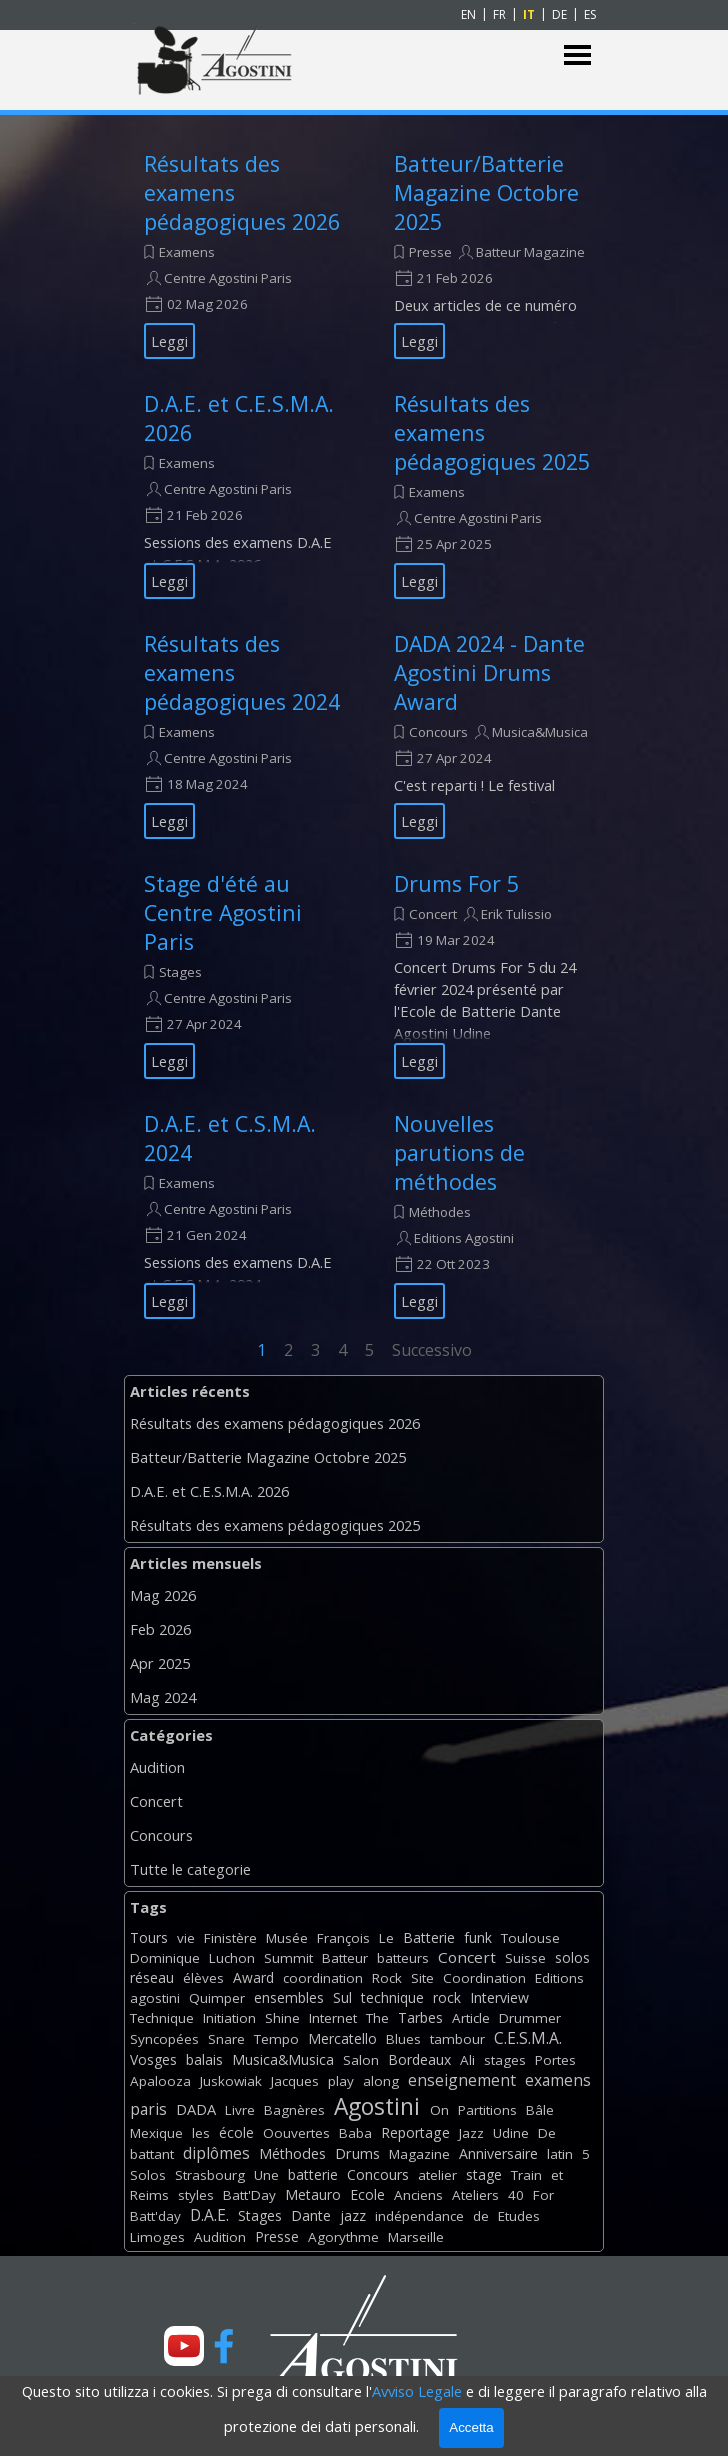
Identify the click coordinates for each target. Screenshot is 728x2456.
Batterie (429, 1937)
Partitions (487, 2110)
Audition (157, 1767)
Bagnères (294, 2110)
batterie (313, 2174)
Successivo (432, 1350)
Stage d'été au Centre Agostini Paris (223, 912)
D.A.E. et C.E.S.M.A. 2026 (209, 1491)
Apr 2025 (160, 1663)
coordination (323, 1978)
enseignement (462, 2080)
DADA (196, 2109)
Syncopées (164, 2039)
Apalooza (160, 2081)
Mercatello (342, 2038)
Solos (148, 2175)
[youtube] (184, 2346)
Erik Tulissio (516, 914)
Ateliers (475, 2195)
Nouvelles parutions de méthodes (459, 1152)
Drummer (530, 2018)
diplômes (216, 2153)
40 (516, 2195)
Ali (467, 2060)
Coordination (484, 1978)
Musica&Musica (540, 732)
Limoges (157, 2237)
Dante (311, 2215)
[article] (244, 254)
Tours (149, 1937)
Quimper (217, 1998)
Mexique (156, 2133)
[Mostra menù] (577, 55)
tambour (457, 2039)
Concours (438, 732)
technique (392, 1997)
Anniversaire (498, 2153)
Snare (226, 2039)
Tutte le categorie (190, 1869)
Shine (282, 2018)
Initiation (229, 2018)
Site (422, 1978)
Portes (555, 2060)
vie (186, 1938)
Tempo (276, 2039)
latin (560, 2154)
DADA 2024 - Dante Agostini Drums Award (489, 672)
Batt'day (155, 2216)
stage (484, 2174)
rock (447, 1997)
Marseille (416, 2237)
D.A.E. (209, 2215)
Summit (288, 1958)
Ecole (367, 2194)
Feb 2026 (160, 1629)
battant (152, 2154)
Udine (511, 2133)
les (201, 2133)
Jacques (295, 2081)
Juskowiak (231, 2081)
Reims (149, 2195)
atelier (437, 2175)
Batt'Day (249, 2195)
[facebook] (224, 2346)
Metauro (313, 2194)
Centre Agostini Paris (228, 278)
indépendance (419, 2216)
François (343, 1938)
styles (196, 2195)
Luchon (232, 1958)
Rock (387, 1978)
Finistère (230, 1938)
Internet (333, 2018)
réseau (152, 1977)
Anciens (418, 2195)
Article (471, 2018)
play (341, 2081)
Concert (433, 914)
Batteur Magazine (530, 252)
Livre (240, 2110)
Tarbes (420, 2017)
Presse (430, 252)
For (543, 2195)
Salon (361, 2060)
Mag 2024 (163, 1697)
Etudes (519, 2216)
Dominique (165, 1958)
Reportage (415, 2132)
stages (505, 2060)
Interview (499, 1997)
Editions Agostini (464, 1238)
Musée (287, 1938)
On (439, 2110)
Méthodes (440, 1212)
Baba (355, 2133)
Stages (180, 972)
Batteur (345, 1958)
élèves (203, 1978)
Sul (342, 1997)
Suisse (525, 1958)
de (481, 2216)
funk (478, 1937)
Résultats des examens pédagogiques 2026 (275, 1423)
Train (526, 2175)
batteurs (403, 1958)
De (547, 2133)
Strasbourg (210, 2175)
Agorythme (343, 2237)
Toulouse (530, 1938)
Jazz (471, 2133)
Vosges (153, 2059)
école (236, 2132)
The (377, 2018)
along (381, 2081)
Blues (403, 2039)
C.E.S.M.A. (528, 2038)
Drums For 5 (456, 883)
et (557, 2175)
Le (386, 1938)
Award (253, 1977)
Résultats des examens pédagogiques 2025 (275, 1525)
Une (266, 2175)
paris (148, 2109)
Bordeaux (419, 2059)
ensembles (289, 1997)
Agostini (377, 2106)
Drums (357, 2153)
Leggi (169, 341)
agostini (155, 1998)
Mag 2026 (163, 1595)
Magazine (419, 2154)
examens (558, 2080)
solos (572, 1957)
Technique (162, 2018)
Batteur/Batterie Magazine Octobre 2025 (486, 192)
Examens (187, 252)
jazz (353, 2215)
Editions (559, 1978)
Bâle (540, 2110)
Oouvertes (296, 2133)
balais (204, 2059)
